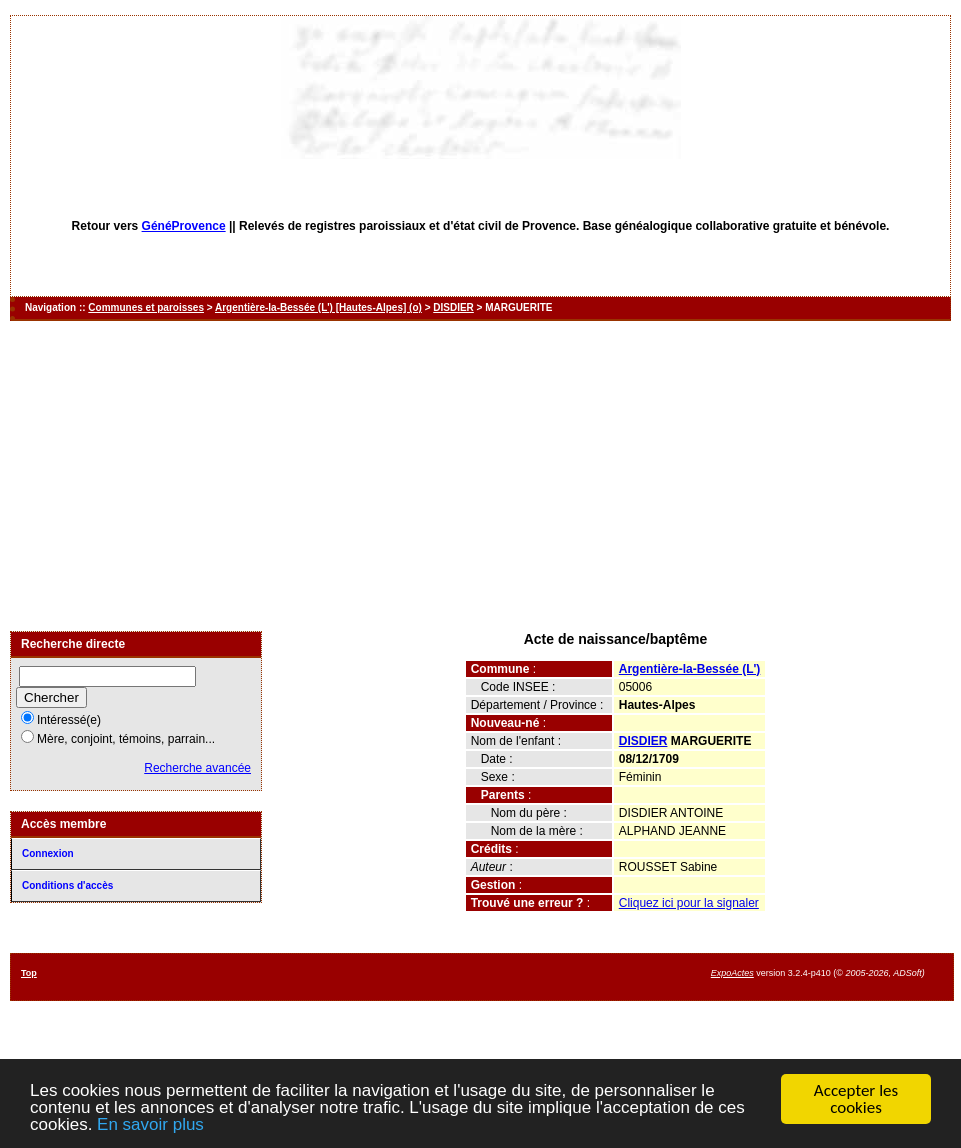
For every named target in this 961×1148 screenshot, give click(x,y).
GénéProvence (184, 226)
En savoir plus (150, 1125)
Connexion (48, 853)
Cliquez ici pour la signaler (689, 903)
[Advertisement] (480, 476)
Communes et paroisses (146, 307)
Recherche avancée (197, 768)
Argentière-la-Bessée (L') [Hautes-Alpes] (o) (318, 307)
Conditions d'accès (67, 885)
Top (29, 973)
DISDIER (453, 307)
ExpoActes (732, 973)
